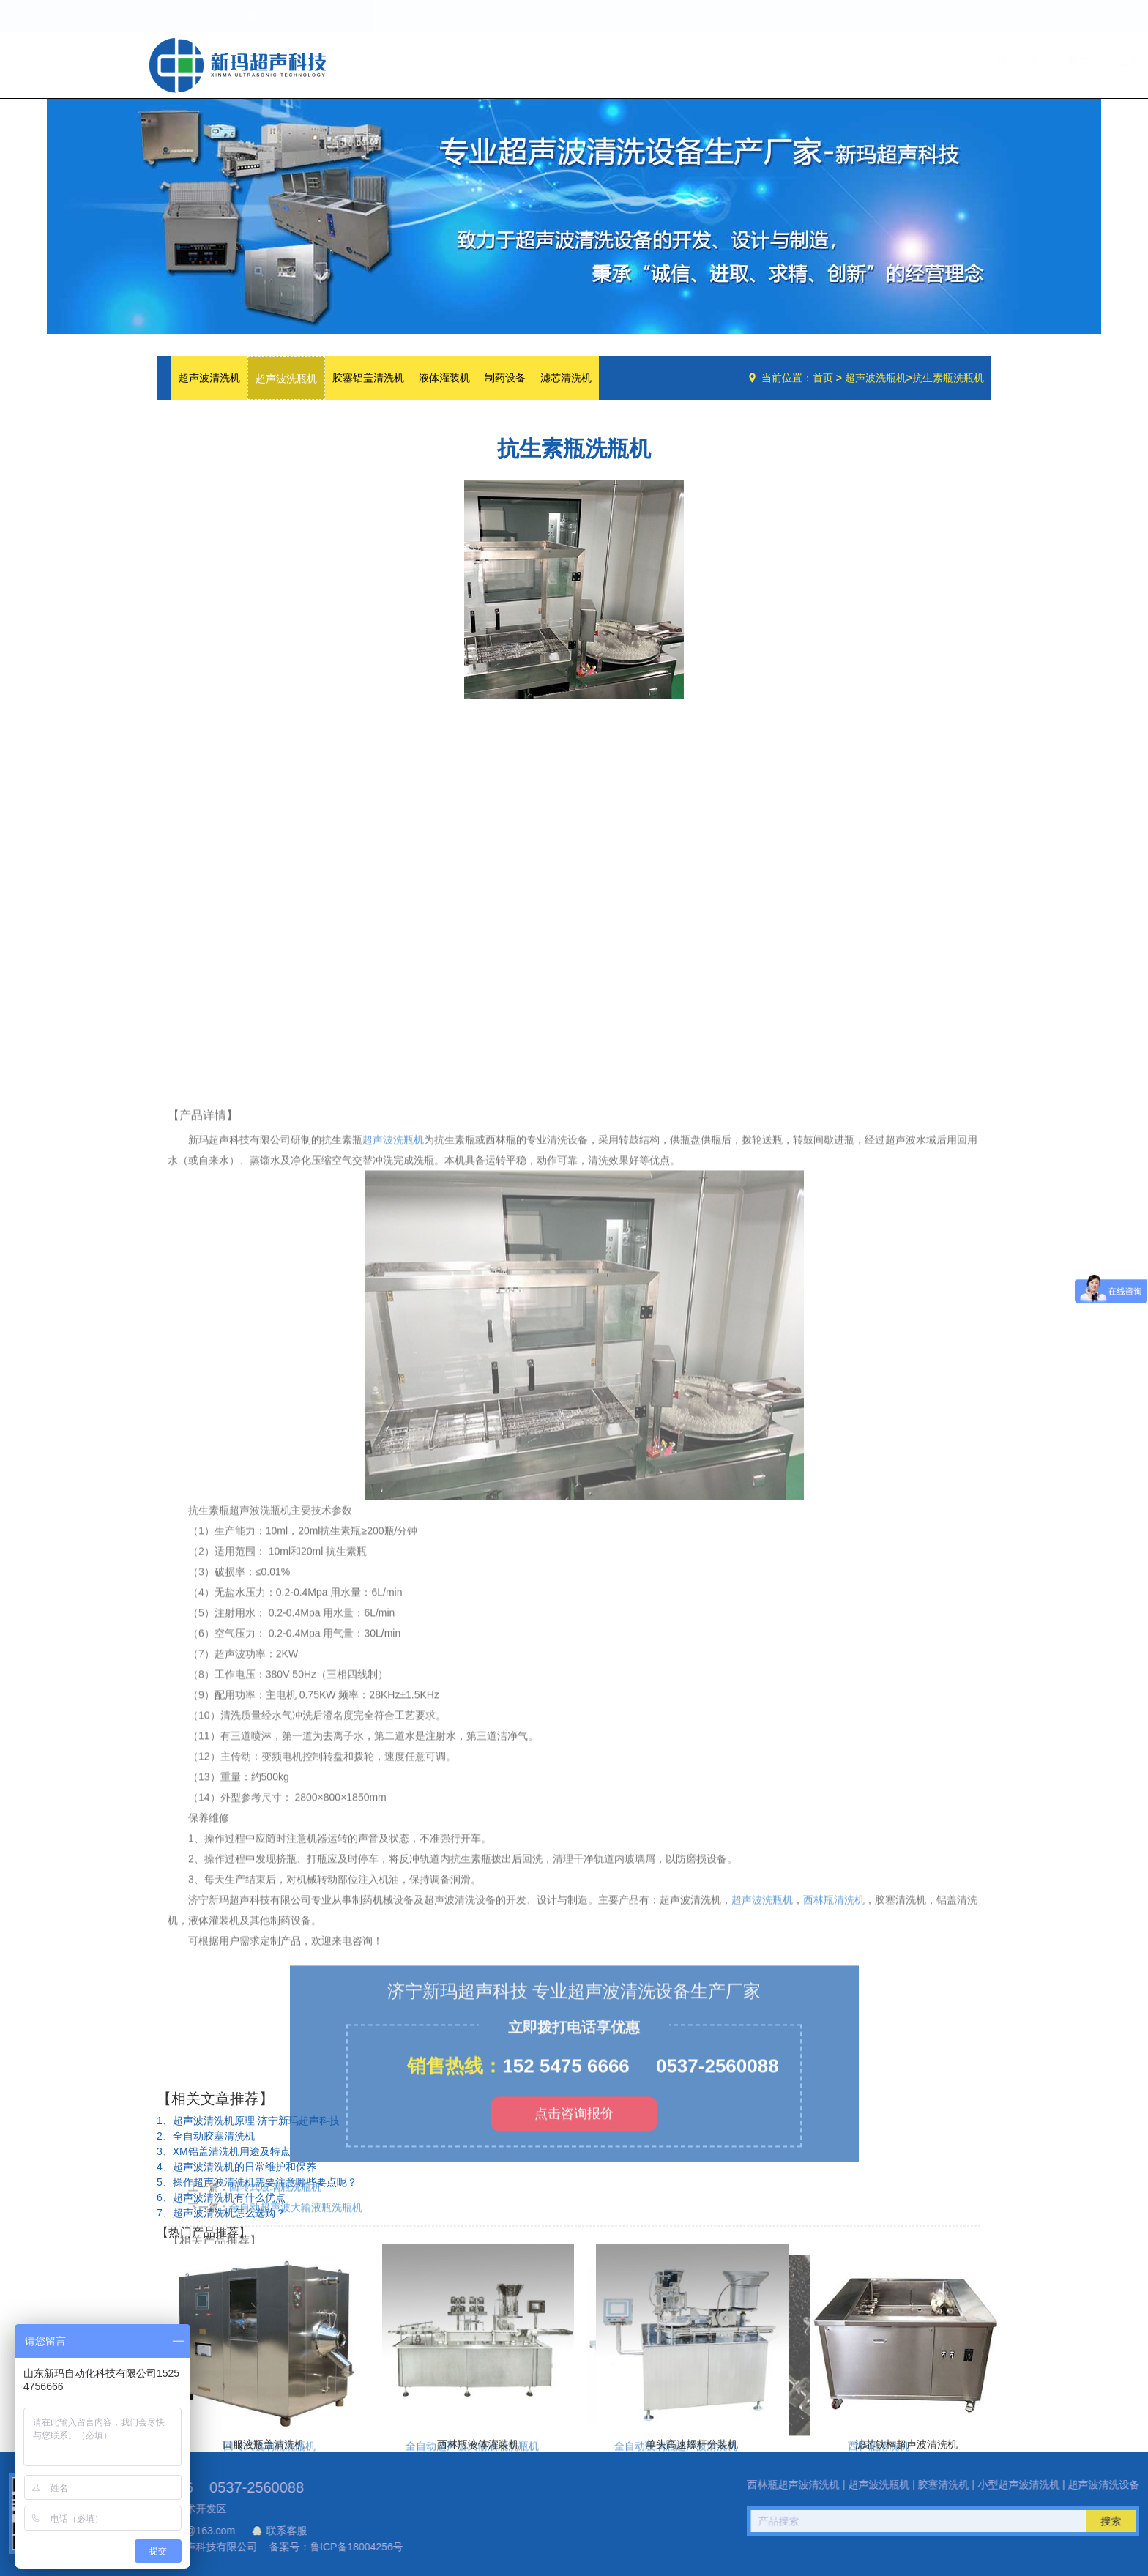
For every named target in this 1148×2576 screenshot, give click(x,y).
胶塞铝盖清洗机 (368, 378)
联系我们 (961, 61)
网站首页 (713, 61)
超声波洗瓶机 (237, 65)
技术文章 (901, 61)
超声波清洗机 (209, 378)
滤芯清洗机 (566, 378)
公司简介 (773, 61)
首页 (823, 378)
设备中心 (837, 61)
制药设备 (505, 378)
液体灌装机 (444, 378)
